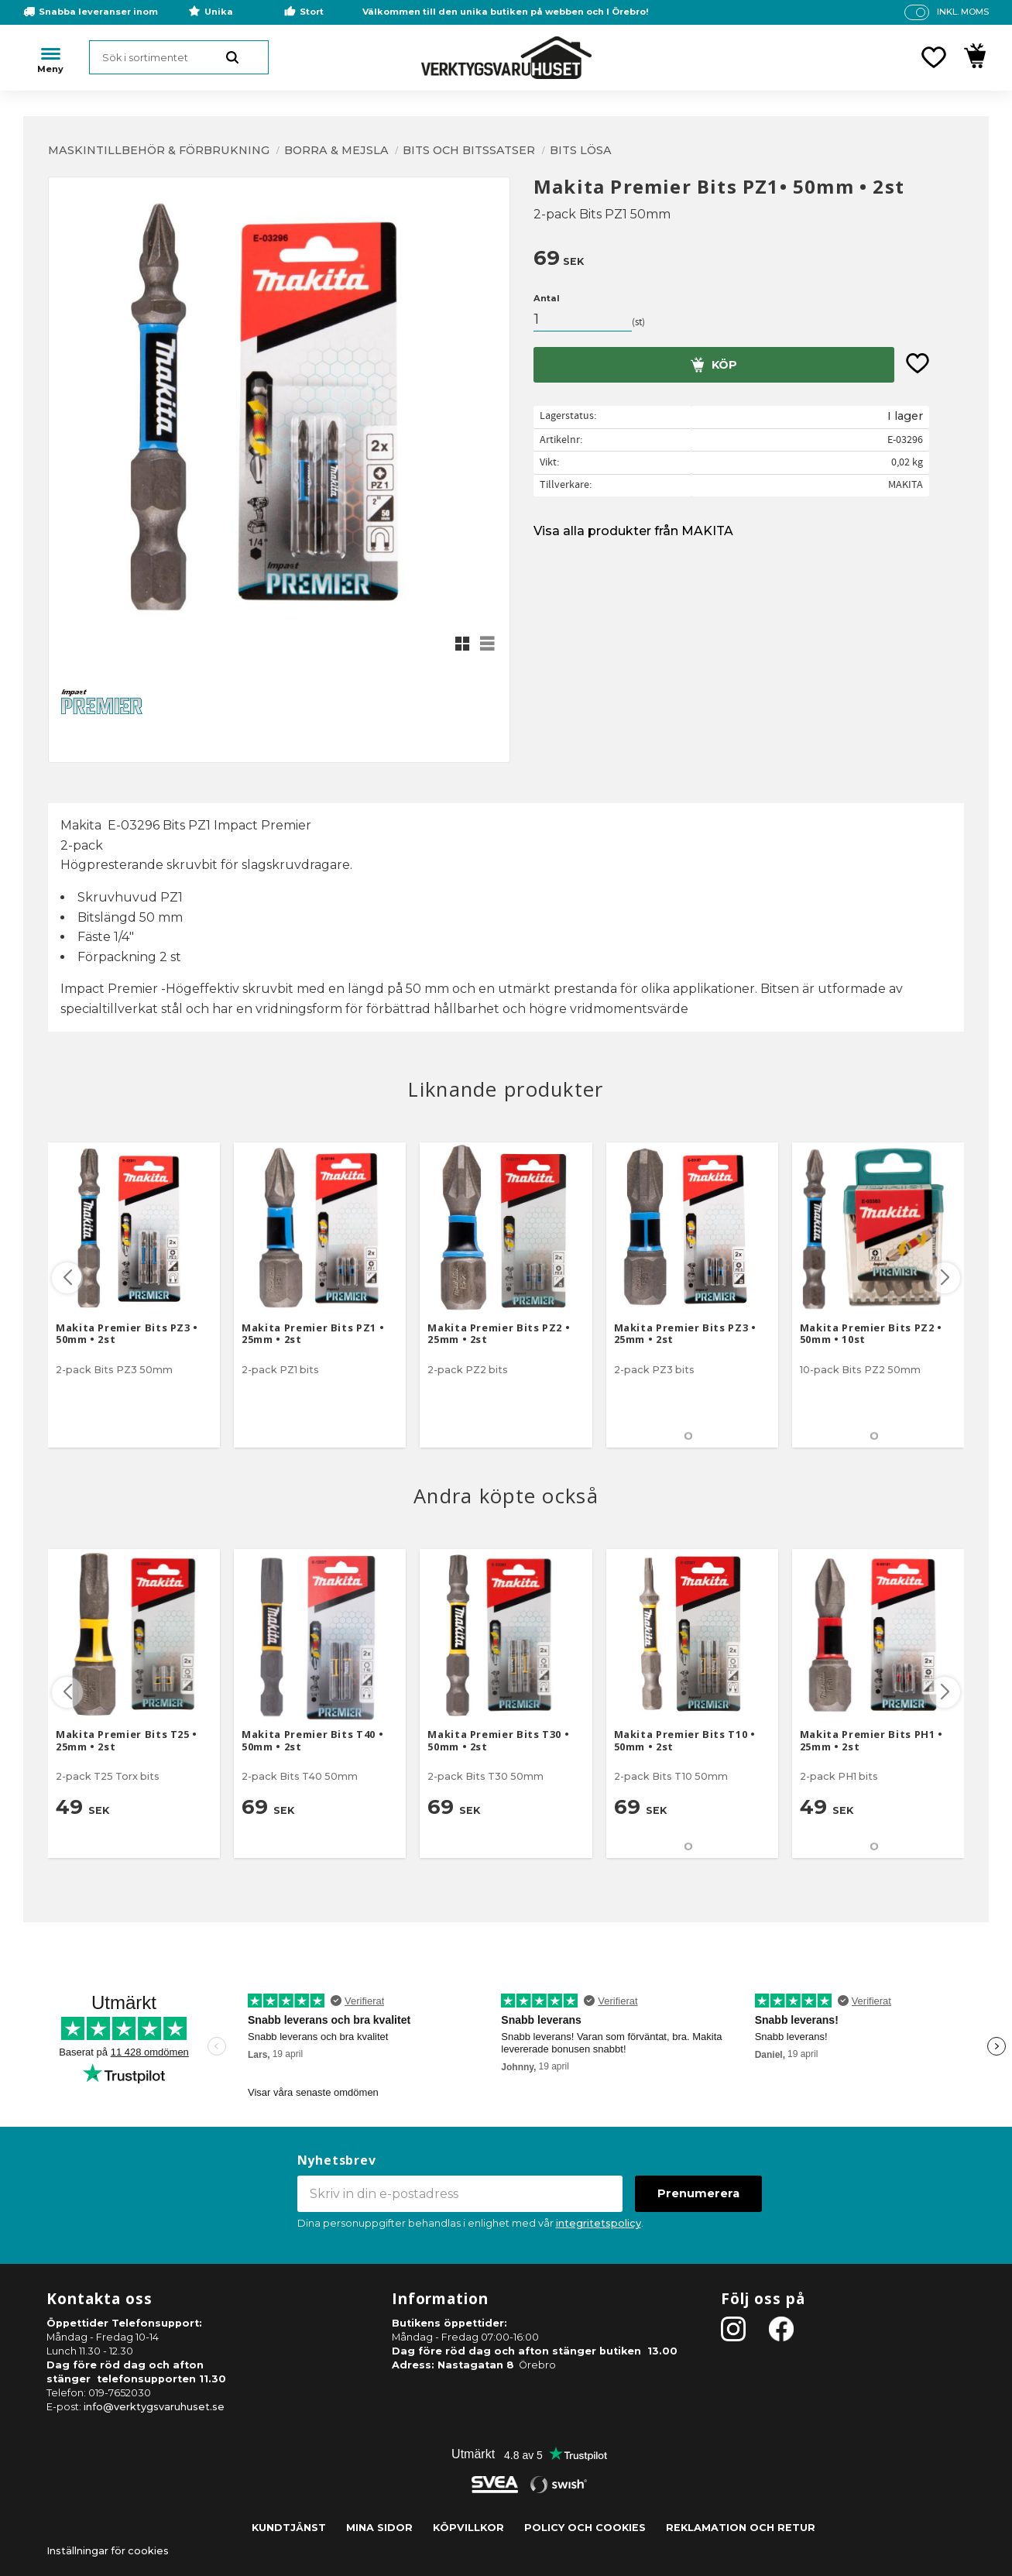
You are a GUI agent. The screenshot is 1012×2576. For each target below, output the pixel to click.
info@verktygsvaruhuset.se (154, 2407)
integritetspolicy (598, 2223)
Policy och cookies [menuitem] (585, 2527)
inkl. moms (963, 11)
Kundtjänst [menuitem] (289, 2527)
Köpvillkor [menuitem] (468, 2527)
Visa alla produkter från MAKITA (633, 531)
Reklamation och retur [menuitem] (740, 2527)
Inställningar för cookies (107, 2551)
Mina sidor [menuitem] (379, 2527)
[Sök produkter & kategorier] (179, 57)
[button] (933, 57)
